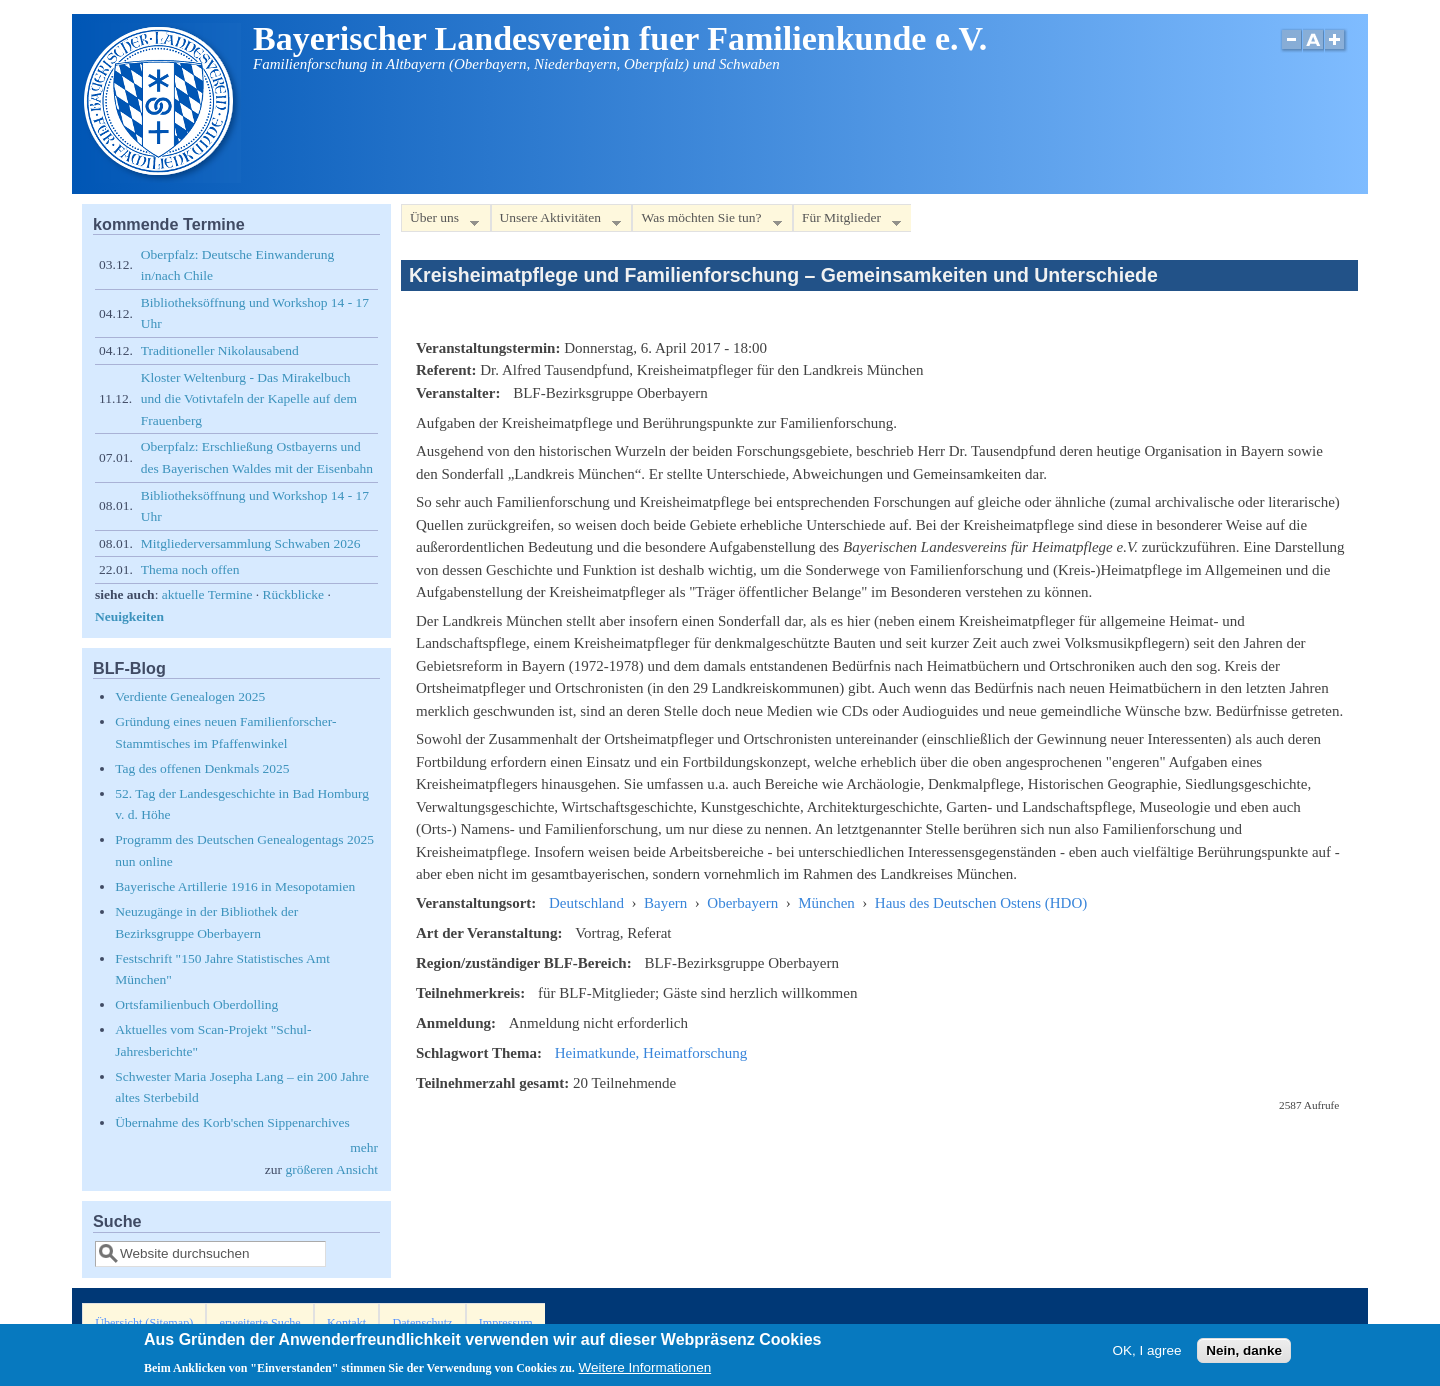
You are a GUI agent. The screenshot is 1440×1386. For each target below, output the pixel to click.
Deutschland (586, 903)
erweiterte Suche (260, 1323)
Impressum (506, 1323)
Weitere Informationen (645, 1370)
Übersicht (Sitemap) (144, 1323)
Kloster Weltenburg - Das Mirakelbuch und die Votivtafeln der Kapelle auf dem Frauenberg (249, 399)
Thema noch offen (190, 569)
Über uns (440, 221)
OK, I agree (1146, 1352)
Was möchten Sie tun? (706, 221)
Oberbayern (742, 903)
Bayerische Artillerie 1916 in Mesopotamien (235, 886)
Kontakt (346, 1323)
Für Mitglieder (847, 221)
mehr (364, 1147)
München (826, 903)
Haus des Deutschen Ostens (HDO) (981, 903)
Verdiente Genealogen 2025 (190, 696)
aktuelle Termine (207, 594)
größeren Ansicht (331, 1169)
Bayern (665, 903)
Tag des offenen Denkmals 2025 (202, 768)
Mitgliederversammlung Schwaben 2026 (251, 543)
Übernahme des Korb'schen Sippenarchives (232, 1122)
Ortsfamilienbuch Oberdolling (196, 1004)
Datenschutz (422, 1323)
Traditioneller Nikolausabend (220, 350)
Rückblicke (293, 594)
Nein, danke (1244, 1352)
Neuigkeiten (129, 616)
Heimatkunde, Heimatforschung (651, 1053)
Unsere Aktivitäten (556, 221)
